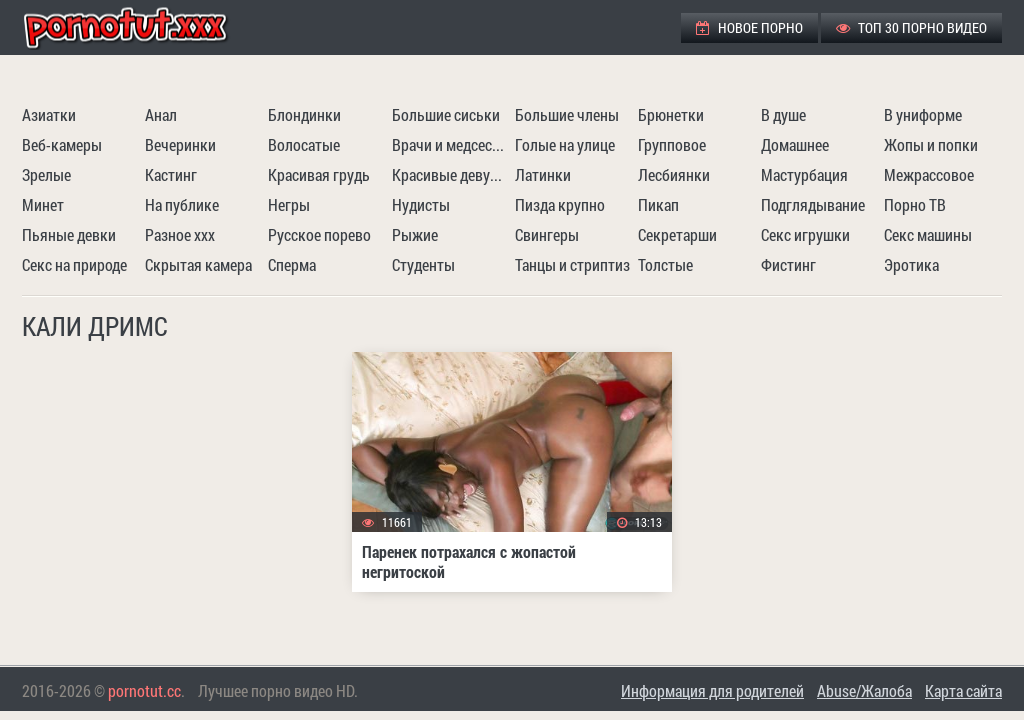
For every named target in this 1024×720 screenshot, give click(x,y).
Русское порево (319, 234)
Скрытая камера (198, 264)
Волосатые (304, 144)
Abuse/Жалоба (864, 690)
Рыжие (415, 234)
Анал (161, 114)
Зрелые (46, 174)
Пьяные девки (69, 234)
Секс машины (928, 234)
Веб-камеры (62, 144)
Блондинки (304, 114)
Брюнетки (671, 114)
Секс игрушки (805, 234)
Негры (289, 204)
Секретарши (677, 234)
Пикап (658, 204)
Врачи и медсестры (451, 144)
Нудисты (421, 204)
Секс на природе (74, 264)
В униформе (923, 114)
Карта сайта (963, 690)
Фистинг (788, 264)
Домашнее (795, 144)
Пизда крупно (560, 204)
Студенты (423, 264)
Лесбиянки (674, 174)
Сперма (292, 264)
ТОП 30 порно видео (911, 27)
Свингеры (547, 234)
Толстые (665, 264)
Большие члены (567, 114)
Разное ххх (180, 234)
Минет (43, 204)
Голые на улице (565, 144)
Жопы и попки (931, 144)
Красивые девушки (451, 174)
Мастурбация (804, 174)
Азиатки (49, 114)
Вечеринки (180, 144)
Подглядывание (813, 204)
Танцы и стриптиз (572, 264)
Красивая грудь (319, 174)
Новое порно (749, 27)
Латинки (543, 174)
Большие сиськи (446, 114)
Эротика (911, 264)
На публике (182, 204)
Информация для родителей (712, 690)
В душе (783, 114)
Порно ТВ (915, 204)
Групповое (672, 144)
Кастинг (171, 174)
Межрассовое (929, 174)
